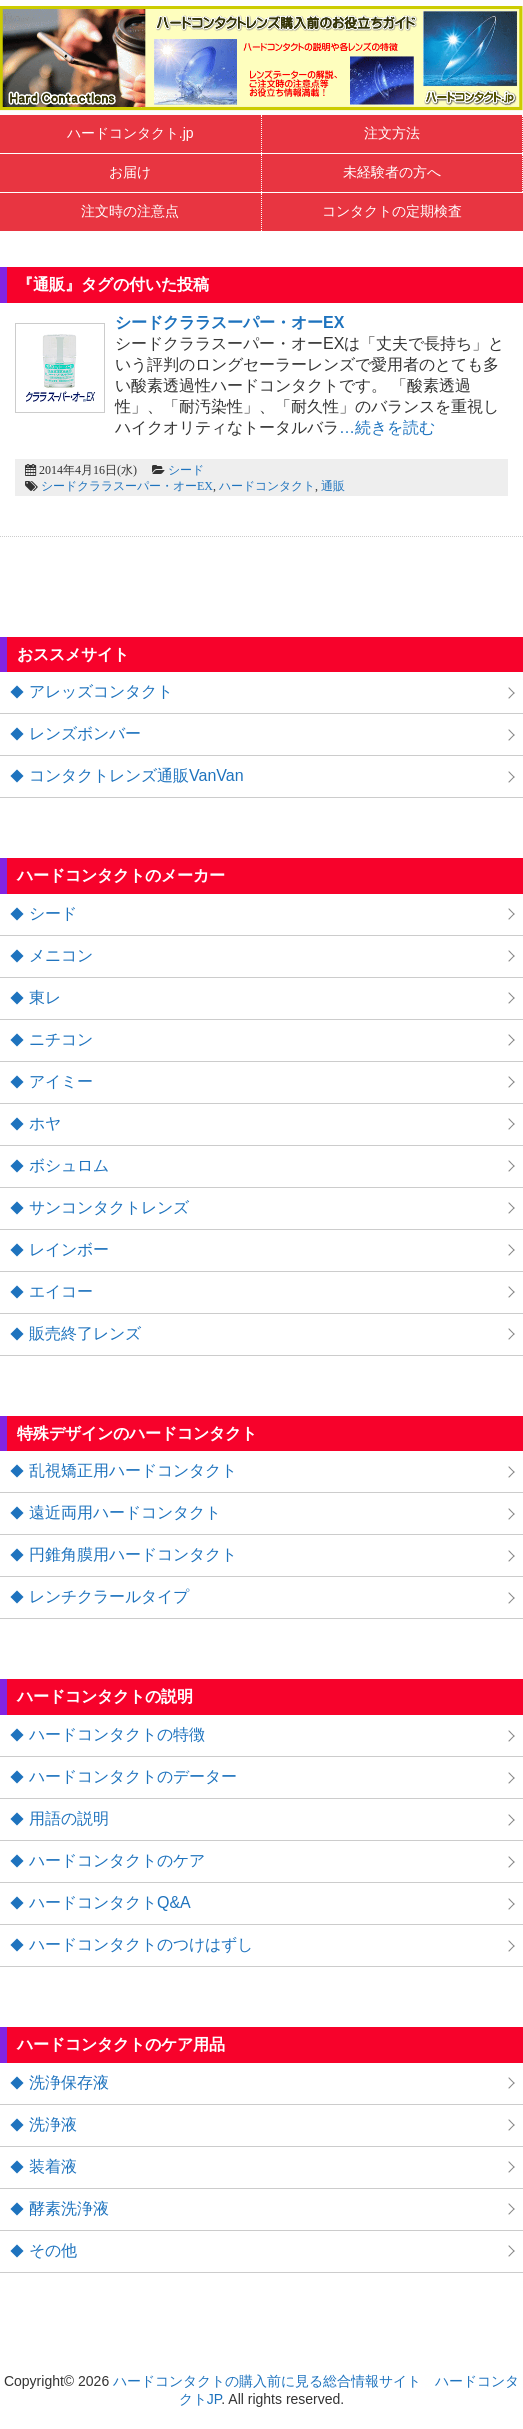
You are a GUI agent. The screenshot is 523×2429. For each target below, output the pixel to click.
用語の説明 (69, 1818)
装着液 (53, 2166)
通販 (333, 486)
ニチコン (61, 1039)
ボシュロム (69, 1165)
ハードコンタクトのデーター (133, 1776)
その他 (53, 2250)
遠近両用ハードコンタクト (125, 1512)
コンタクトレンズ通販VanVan (136, 775)
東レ (45, 997)
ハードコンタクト (267, 486)
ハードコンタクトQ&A (110, 1902)
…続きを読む (387, 427)
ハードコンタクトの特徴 (117, 1734)
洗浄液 (53, 2124)
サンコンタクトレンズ (109, 1207)
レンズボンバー (85, 733)
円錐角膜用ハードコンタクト (133, 1554)
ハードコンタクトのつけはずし (141, 1944)
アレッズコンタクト (101, 691)
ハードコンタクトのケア (117, 1860)
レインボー (69, 1249)
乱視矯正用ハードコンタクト (133, 1470)
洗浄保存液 (69, 2082)
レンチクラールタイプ (109, 1596)
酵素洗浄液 (69, 2208)
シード (186, 470)
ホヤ (45, 1123)
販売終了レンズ (85, 1333)
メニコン (61, 955)
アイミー (61, 1081)
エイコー (61, 1291)
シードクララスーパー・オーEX (127, 486)
